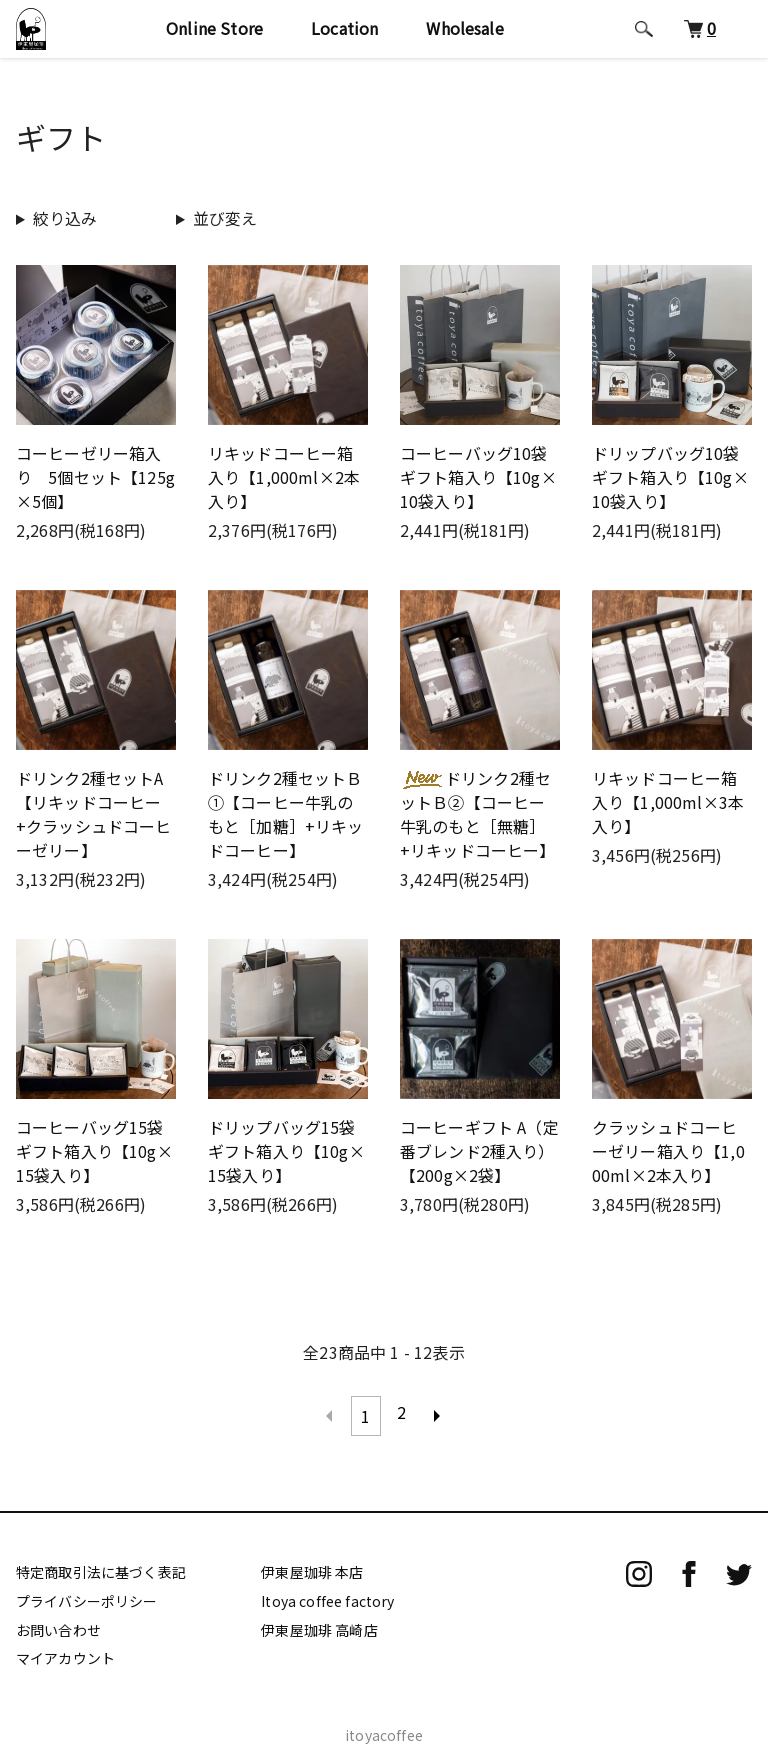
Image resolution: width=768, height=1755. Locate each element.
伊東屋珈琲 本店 (312, 1564)
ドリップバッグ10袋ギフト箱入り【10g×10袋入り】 (670, 477)
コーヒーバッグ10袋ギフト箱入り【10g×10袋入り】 (478, 477)
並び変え (225, 218)
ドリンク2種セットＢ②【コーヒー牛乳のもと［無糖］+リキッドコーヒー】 (478, 814)
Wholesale (464, 28)
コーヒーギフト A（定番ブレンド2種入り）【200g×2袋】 (479, 1151)
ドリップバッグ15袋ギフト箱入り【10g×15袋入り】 (286, 1151)
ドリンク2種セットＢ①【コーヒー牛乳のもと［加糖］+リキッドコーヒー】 (286, 814)
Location (344, 28)
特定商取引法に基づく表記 (101, 1564)
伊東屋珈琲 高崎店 (319, 1621)
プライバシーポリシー (87, 1592)
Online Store (214, 28)
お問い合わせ (58, 1621)
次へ (438, 1412)
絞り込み (65, 218)
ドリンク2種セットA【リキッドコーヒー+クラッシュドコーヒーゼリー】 (94, 814)
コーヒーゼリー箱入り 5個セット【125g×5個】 (95, 477)
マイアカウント (65, 1650)
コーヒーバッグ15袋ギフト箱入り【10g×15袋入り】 (94, 1151)
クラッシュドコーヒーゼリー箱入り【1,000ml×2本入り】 (668, 1151)
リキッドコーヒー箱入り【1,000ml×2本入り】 (284, 477)
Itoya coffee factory (327, 1592)
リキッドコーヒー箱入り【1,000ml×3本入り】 (668, 802)
